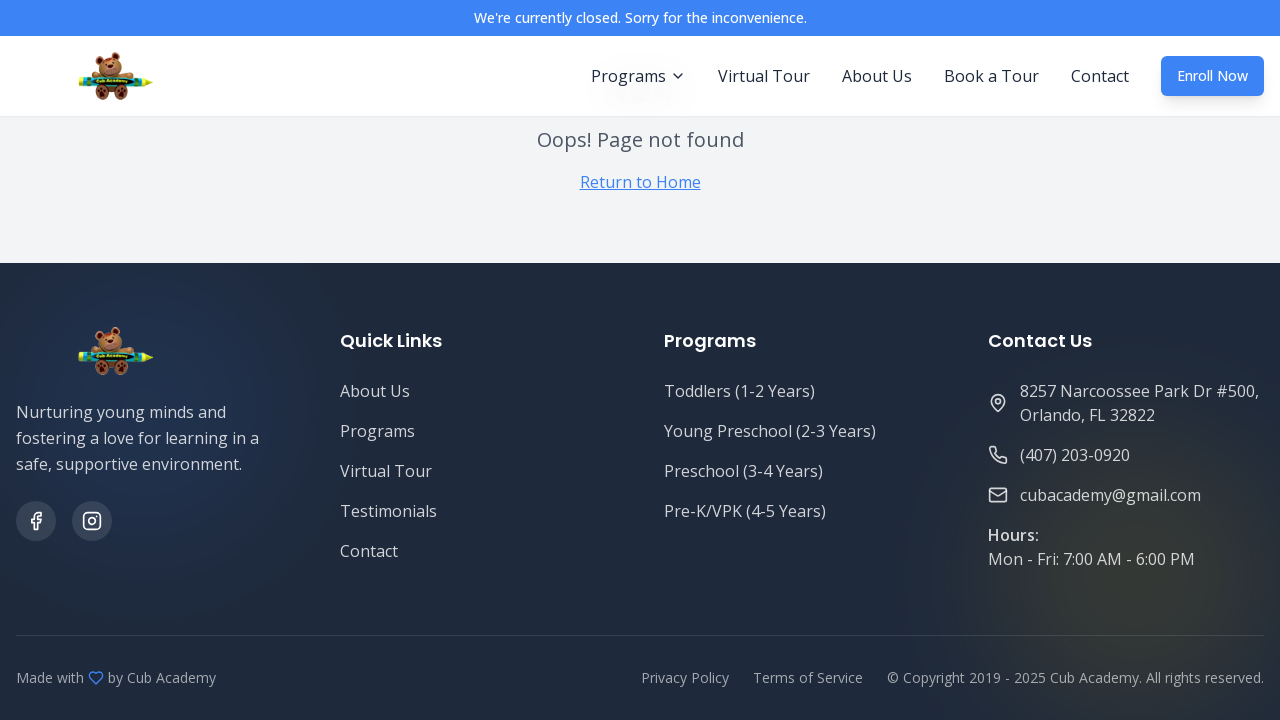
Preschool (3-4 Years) (743, 471)
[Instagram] (92, 521)
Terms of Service (808, 677)
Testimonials (388, 511)
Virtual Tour (764, 76)
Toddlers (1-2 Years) (739, 391)
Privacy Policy (685, 677)
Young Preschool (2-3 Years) (770, 431)
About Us (877, 76)
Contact (1100, 76)
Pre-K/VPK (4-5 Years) (745, 511)
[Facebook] (36, 521)
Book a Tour (991, 76)
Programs (377, 431)
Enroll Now (1212, 75)
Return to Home (640, 182)
